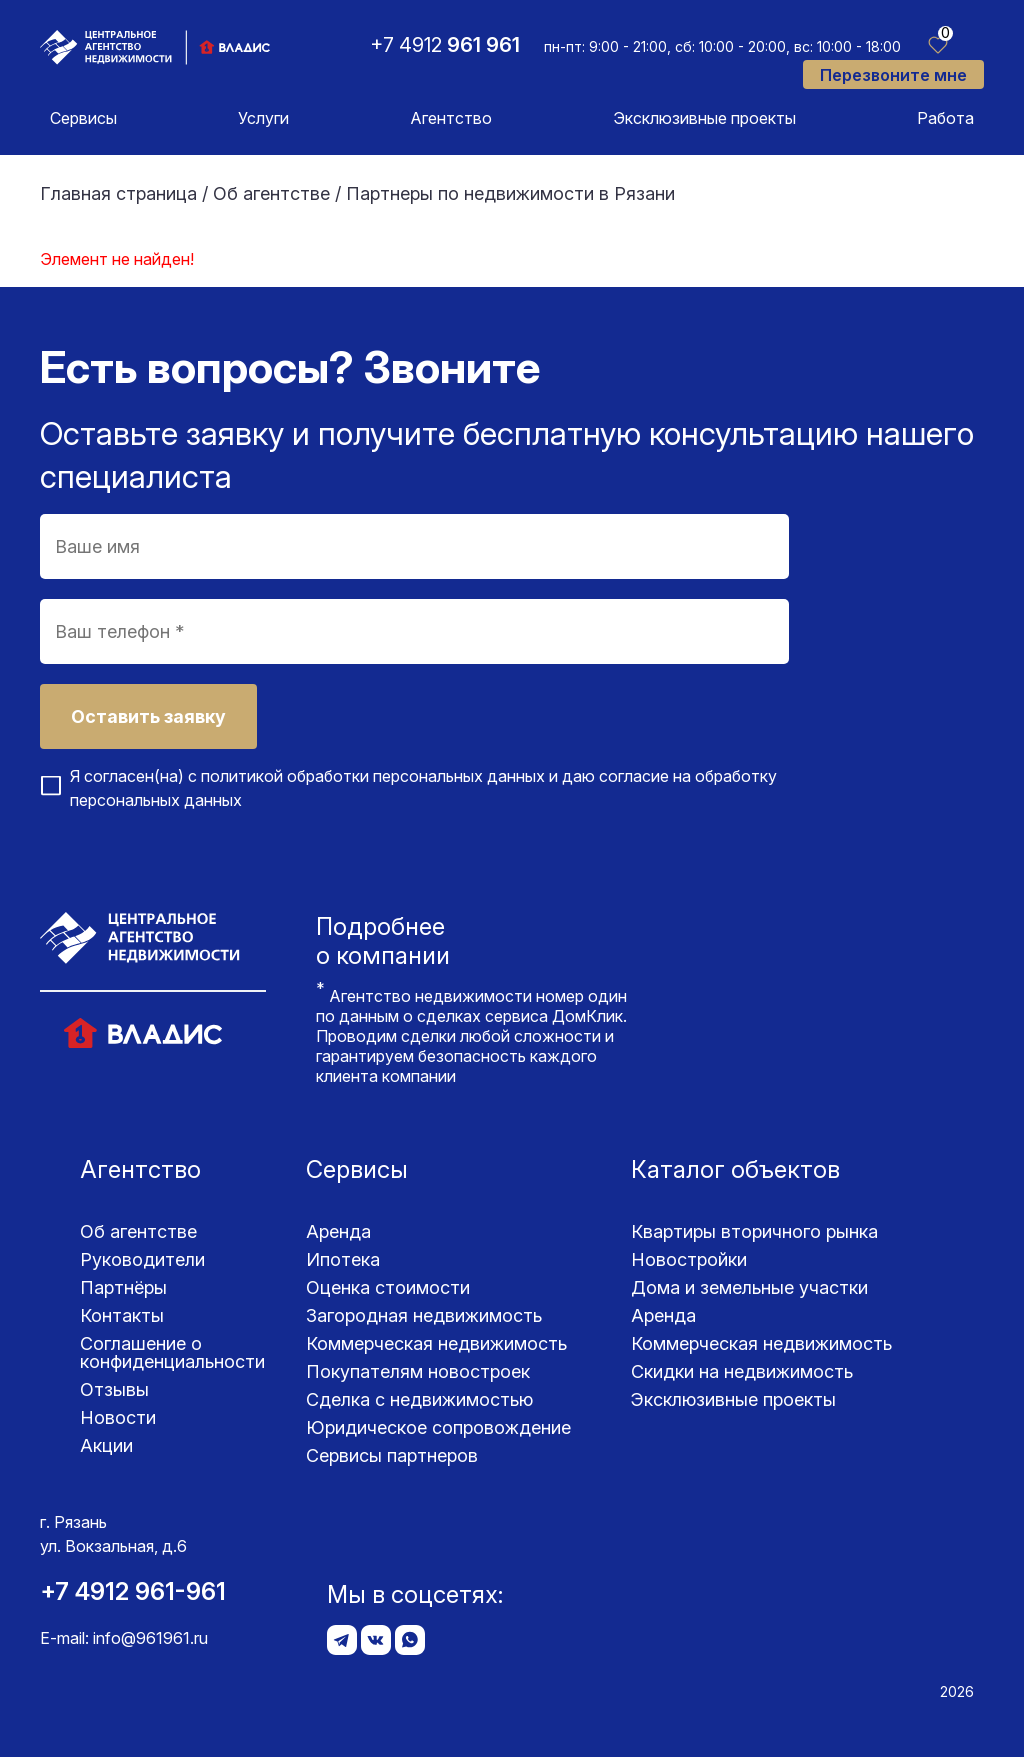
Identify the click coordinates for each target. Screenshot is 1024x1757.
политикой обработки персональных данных (373, 776)
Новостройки (689, 1259)
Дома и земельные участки (749, 1287)
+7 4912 (445, 45)
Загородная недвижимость (424, 1315)
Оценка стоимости (388, 1287)
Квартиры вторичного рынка (754, 1231)
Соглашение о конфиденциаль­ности (172, 1352)
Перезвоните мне (893, 75)
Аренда (338, 1231)
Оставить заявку (148, 716)
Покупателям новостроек (418, 1371)
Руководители (142, 1259)
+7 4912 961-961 (133, 1591)
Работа (945, 118)
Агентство (451, 118)
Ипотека (343, 1259)
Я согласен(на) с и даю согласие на (423, 788)
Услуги (263, 118)
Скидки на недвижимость (742, 1371)
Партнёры (123, 1287)
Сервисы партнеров (392, 1455)
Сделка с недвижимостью (419, 1399)
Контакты (122, 1315)
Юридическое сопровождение (438, 1427)
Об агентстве (138, 1231)
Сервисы (83, 118)
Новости (118, 1417)
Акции (106, 1445)
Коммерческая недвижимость (436, 1343)
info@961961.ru (150, 1638)
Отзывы (114, 1389)
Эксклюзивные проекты (704, 118)
